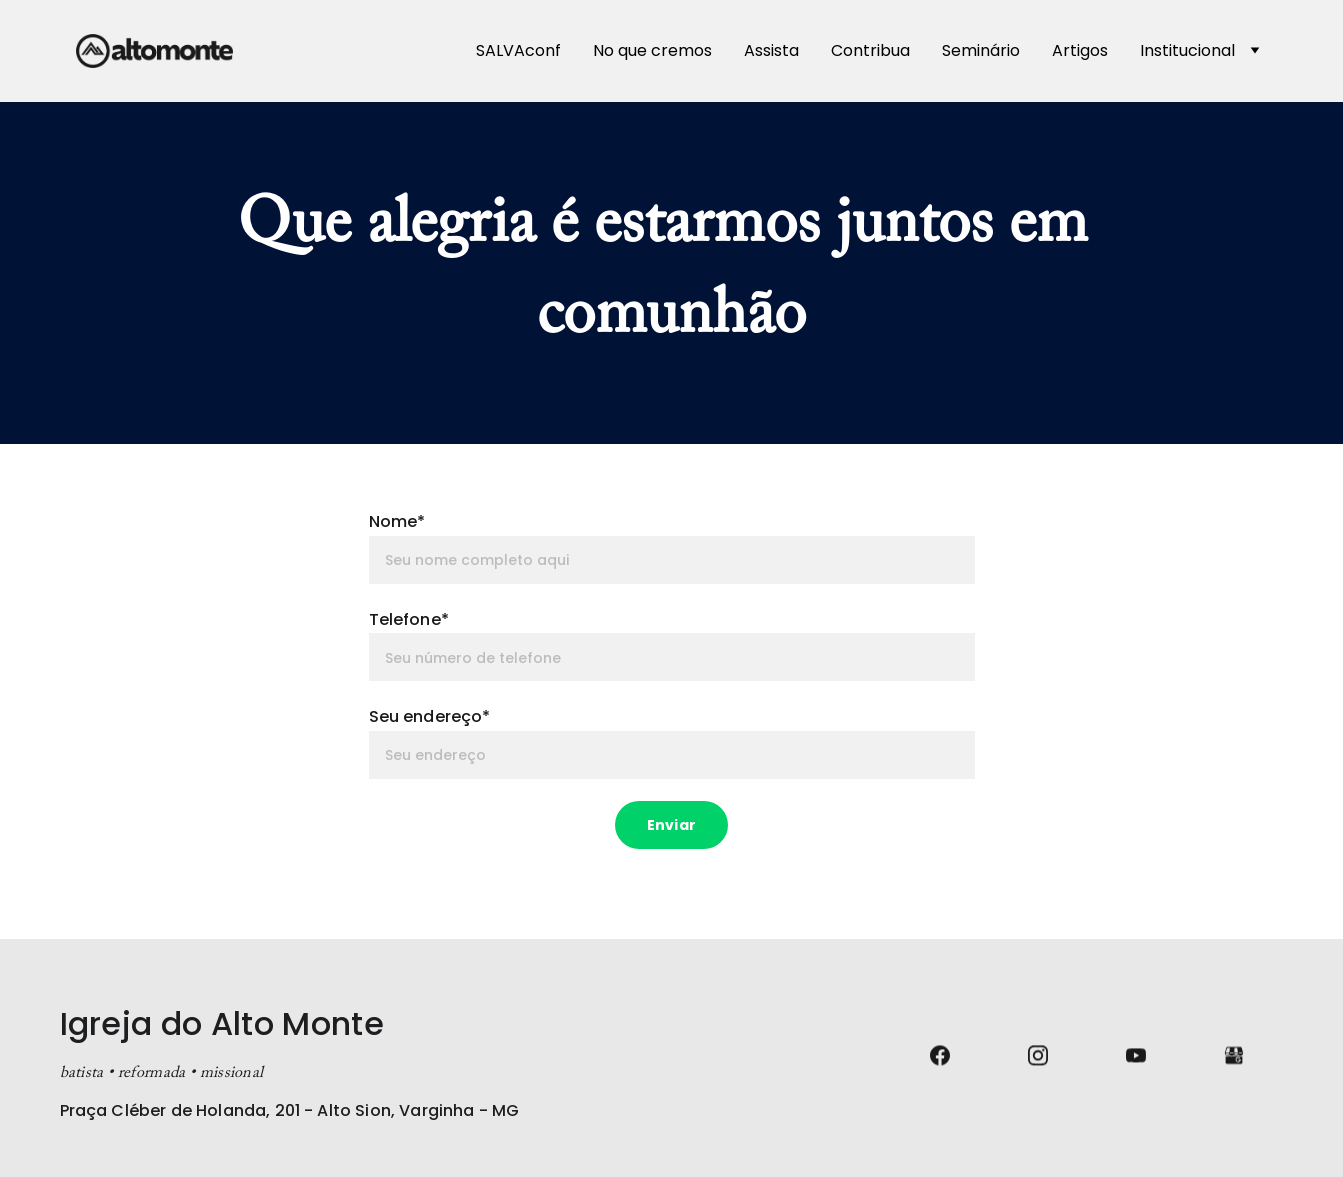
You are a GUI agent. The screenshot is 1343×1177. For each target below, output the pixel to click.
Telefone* (409, 619)
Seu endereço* (430, 716)
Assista (771, 50)
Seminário (981, 50)
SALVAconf (518, 50)
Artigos (1080, 50)
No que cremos (652, 50)
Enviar (671, 825)
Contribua (870, 50)
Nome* (397, 521)
